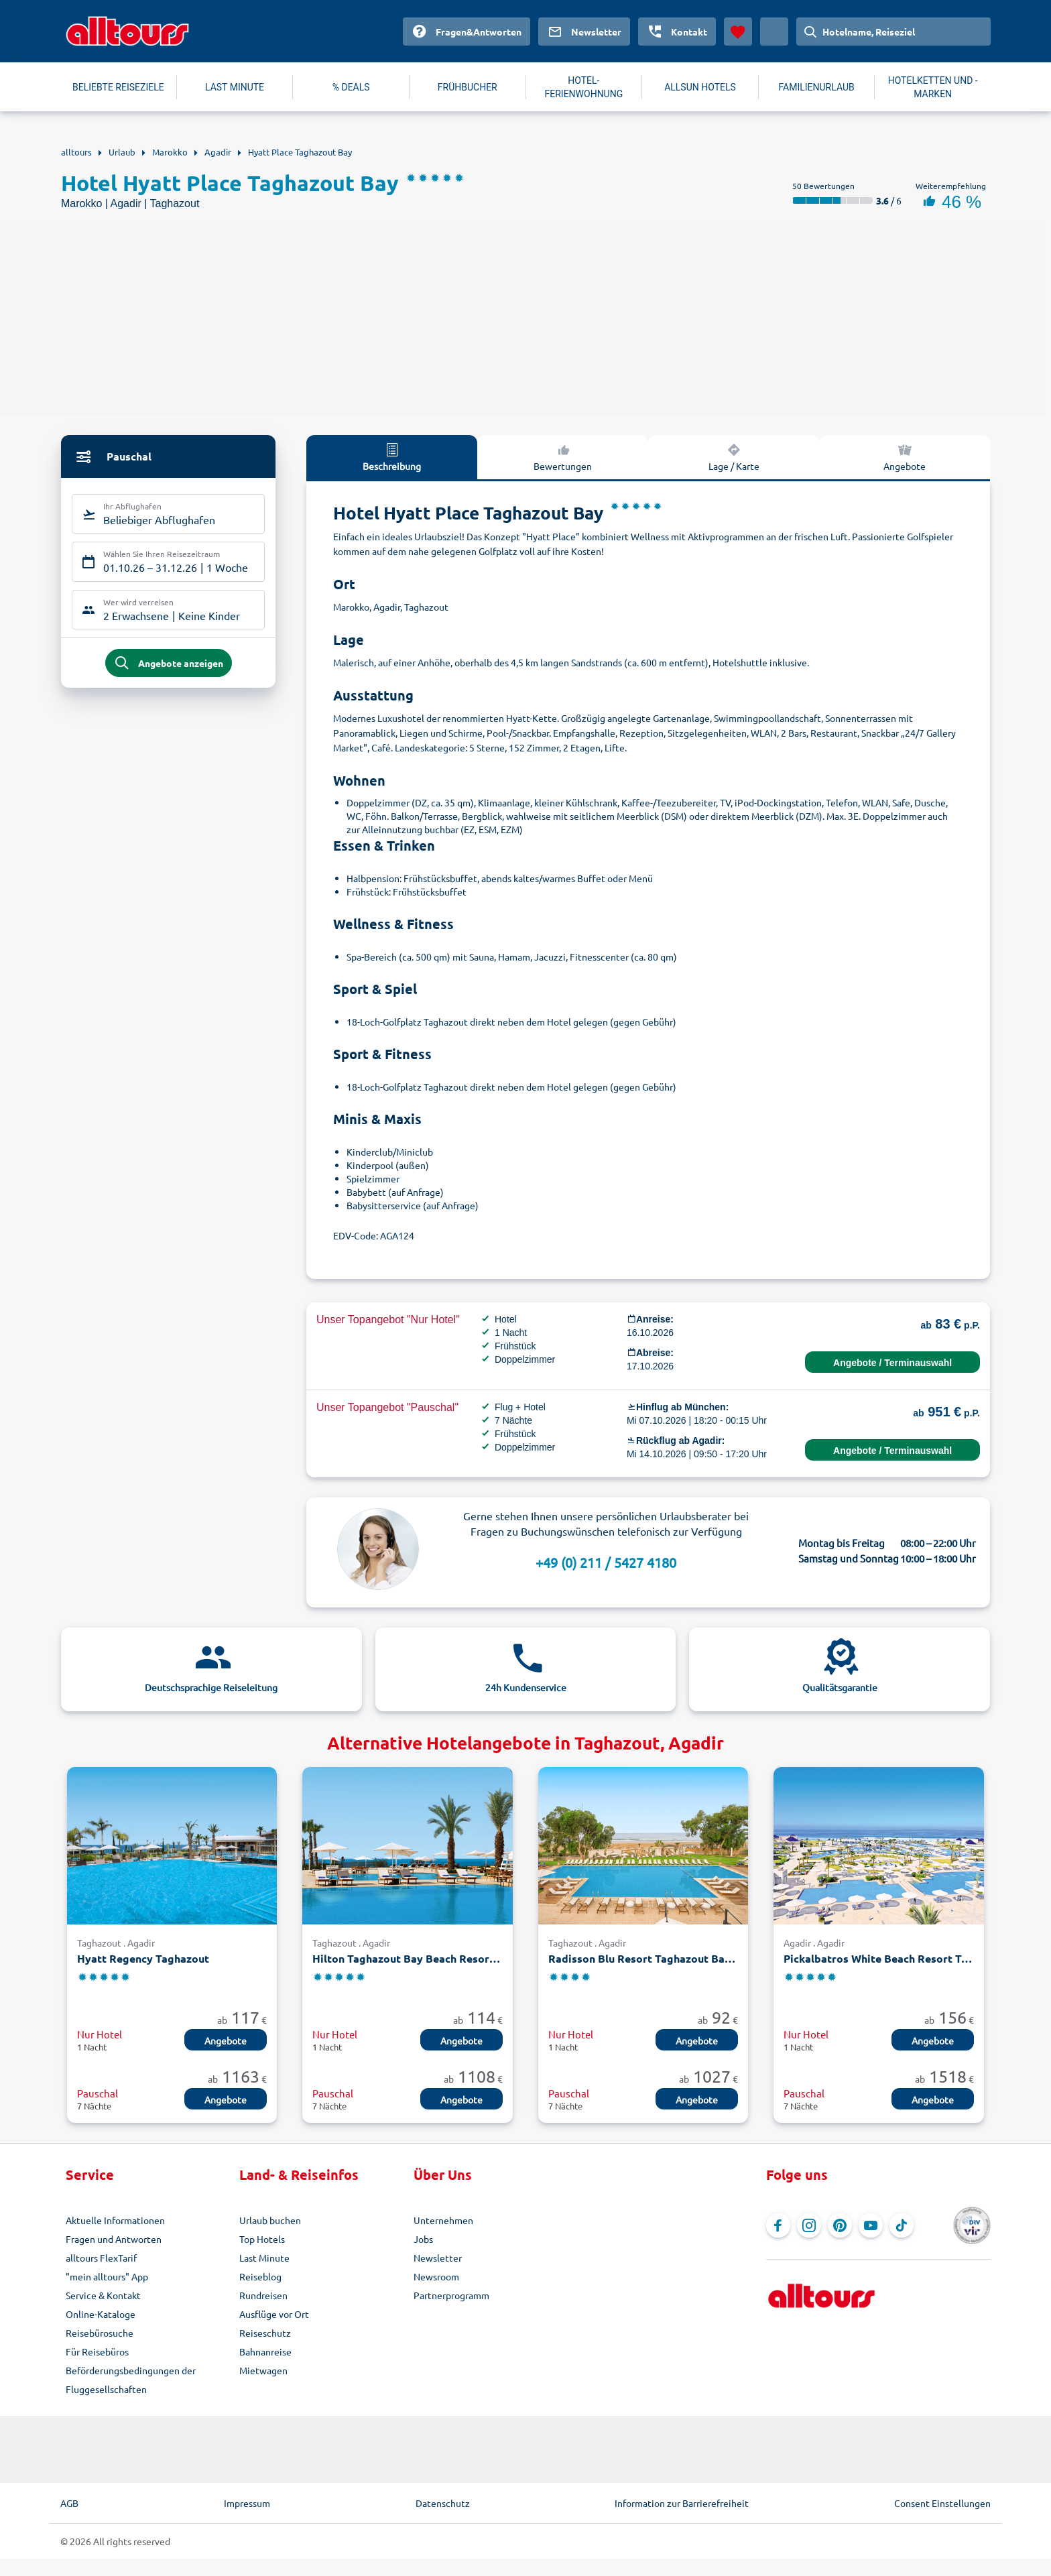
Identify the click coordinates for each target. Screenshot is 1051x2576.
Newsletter (438, 2258)
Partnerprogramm (451, 2295)
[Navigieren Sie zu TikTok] (901, 2225)
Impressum (247, 2503)
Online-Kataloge (100, 2314)
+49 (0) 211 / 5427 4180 (606, 1562)
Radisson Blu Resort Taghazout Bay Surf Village (643, 1958)
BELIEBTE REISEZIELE (118, 87)
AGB (69, 2503)
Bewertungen (563, 456)
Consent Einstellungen (942, 2503)
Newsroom (436, 2276)
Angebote (904, 456)
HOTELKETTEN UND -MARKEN (933, 87)
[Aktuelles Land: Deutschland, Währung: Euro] (774, 31)
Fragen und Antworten (114, 2239)
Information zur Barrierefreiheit (682, 2503)
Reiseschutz (265, 2333)
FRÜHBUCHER (467, 87)
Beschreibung (392, 456)
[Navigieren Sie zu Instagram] (809, 2225)
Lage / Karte (733, 456)
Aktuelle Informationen (115, 2220)
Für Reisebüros (97, 2351)
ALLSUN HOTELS (700, 87)
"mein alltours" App (107, 2276)
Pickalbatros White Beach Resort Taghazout (878, 1958)
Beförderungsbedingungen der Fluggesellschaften (131, 2379)
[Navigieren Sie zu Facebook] (778, 2225)
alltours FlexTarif (101, 2258)
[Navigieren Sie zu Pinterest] (840, 2225)
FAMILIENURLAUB (816, 87)
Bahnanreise (265, 2351)
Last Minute (264, 2258)
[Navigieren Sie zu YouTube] (871, 2225)
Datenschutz (443, 2503)
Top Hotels (262, 2239)
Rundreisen (263, 2295)
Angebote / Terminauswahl (892, 1362)
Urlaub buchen (270, 2220)
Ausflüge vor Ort (274, 2314)
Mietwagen (263, 2370)
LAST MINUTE (234, 87)
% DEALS (351, 87)
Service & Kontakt (103, 2295)
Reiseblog (260, 2276)
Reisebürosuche (99, 2333)
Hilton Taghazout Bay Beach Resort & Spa (407, 1958)
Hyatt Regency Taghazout (143, 1958)
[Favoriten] (738, 31)
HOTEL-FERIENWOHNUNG (584, 87)
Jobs (423, 2239)
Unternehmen (443, 2220)
